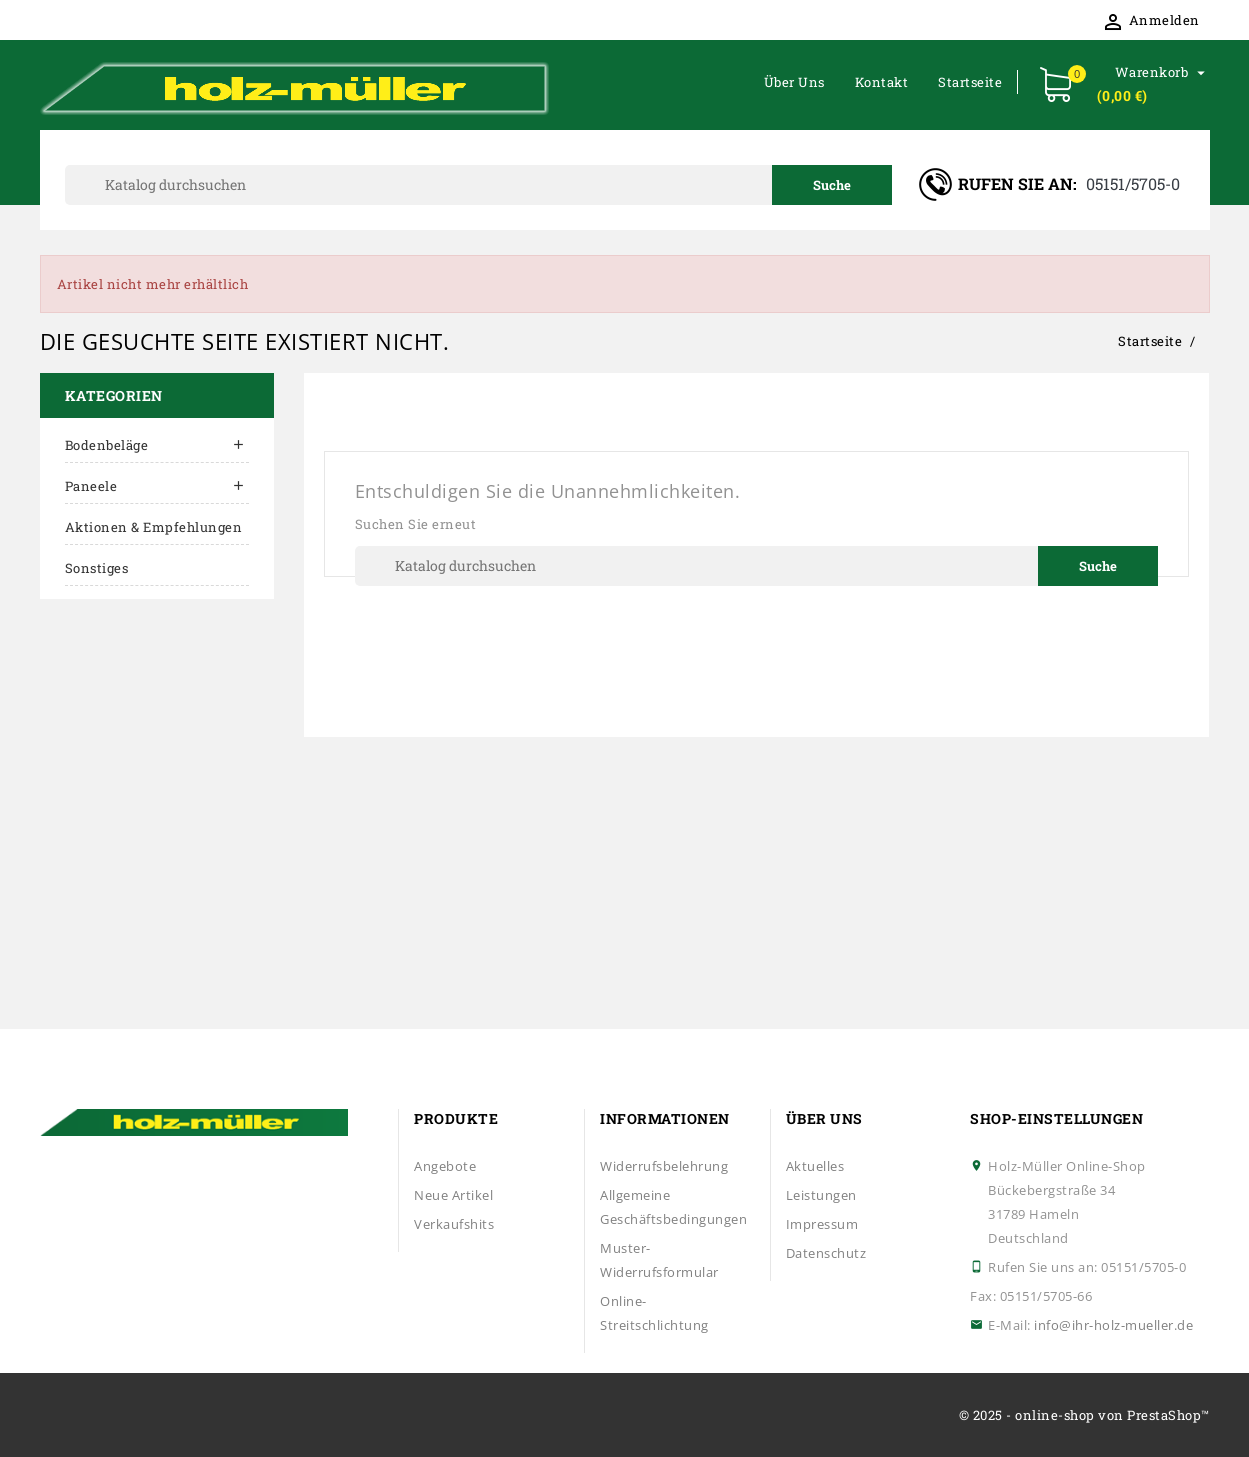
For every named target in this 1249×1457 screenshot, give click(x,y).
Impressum (822, 1224)
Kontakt (882, 82)
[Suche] (479, 185)
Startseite (970, 82)
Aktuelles (815, 1166)
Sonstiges (97, 568)
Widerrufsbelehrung (664, 1166)
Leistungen (821, 1195)
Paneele (91, 486)
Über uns (794, 82)
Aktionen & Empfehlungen (154, 527)
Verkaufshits (454, 1224)
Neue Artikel (453, 1195)
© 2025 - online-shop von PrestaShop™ (1084, 1415)
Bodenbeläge (107, 445)
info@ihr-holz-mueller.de (1113, 1325)
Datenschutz (826, 1253)
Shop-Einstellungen (1056, 1118)
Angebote (445, 1166)
